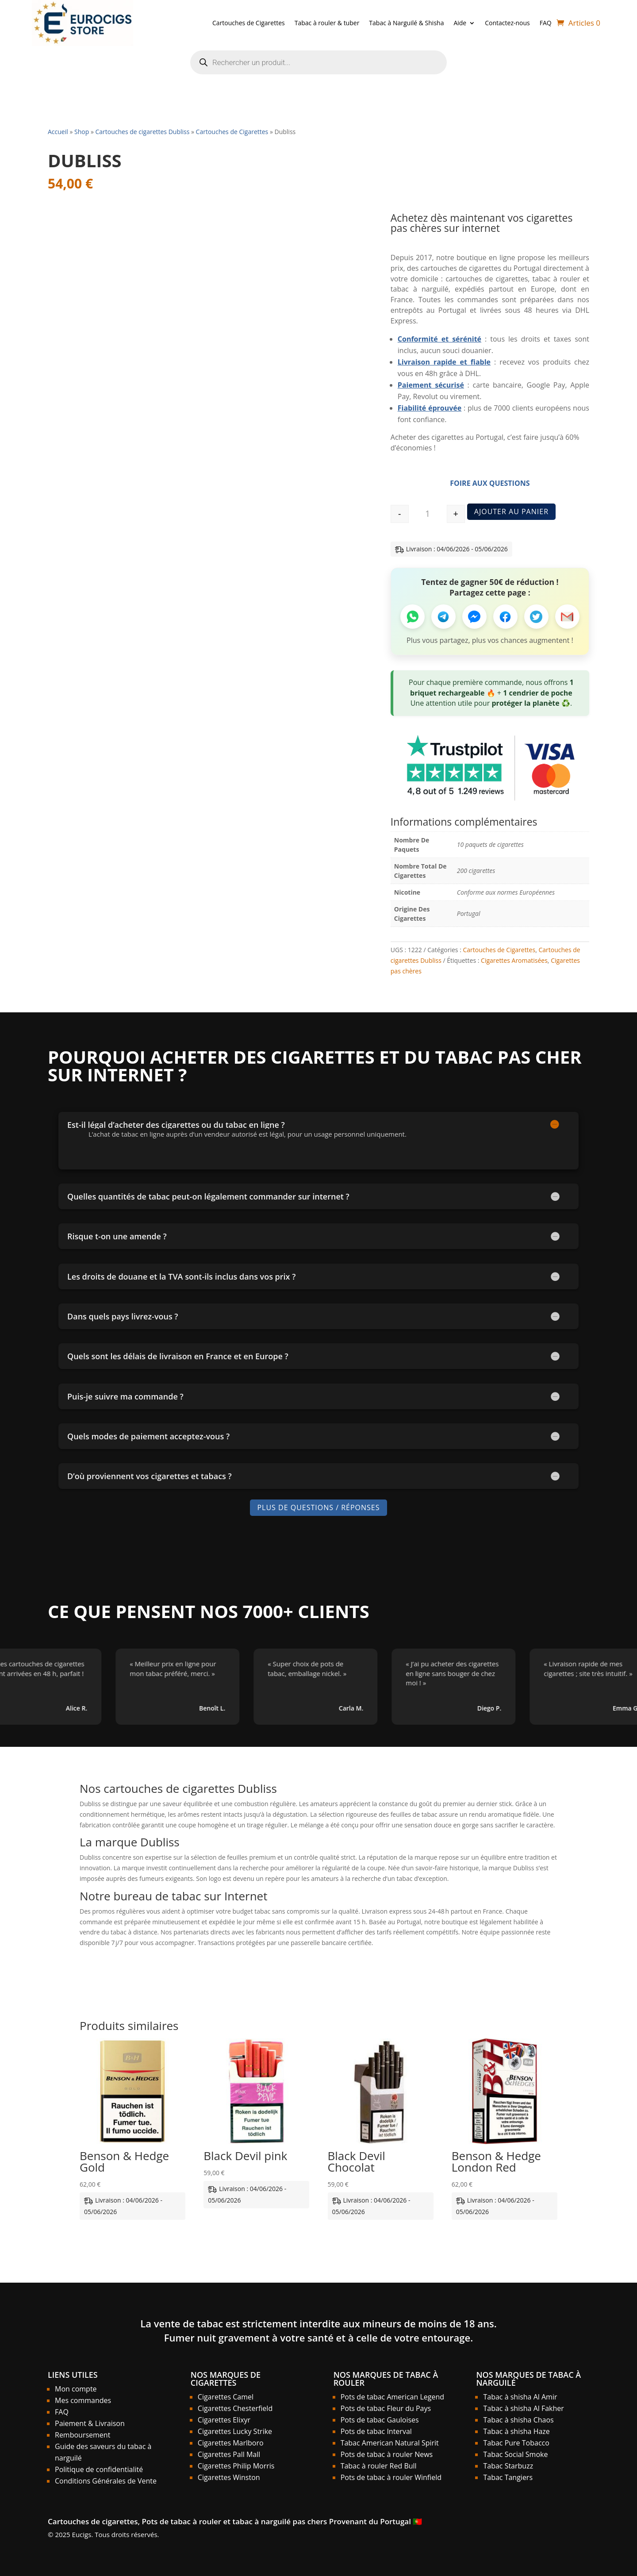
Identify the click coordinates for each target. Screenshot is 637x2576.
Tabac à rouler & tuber (327, 23)
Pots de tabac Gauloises (380, 2420)
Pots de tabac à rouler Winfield (391, 2477)
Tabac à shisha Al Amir (520, 2397)
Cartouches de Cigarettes (248, 23)
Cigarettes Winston (229, 2477)
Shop (81, 131)
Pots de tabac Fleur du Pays (386, 2408)
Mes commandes (83, 2400)
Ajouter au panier (511, 511)
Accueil (58, 131)
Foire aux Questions (490, 483)
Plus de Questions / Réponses (318, 1507)
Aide (459, 23)
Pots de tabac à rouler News (387, 2454)
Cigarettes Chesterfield (235, 2408)
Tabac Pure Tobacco (516, 2443)
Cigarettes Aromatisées (514, 960)
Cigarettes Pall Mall (229, 2454)
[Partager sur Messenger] (474, 616)
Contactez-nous (507, 23)
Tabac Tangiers (508, 2477)
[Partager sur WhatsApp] (412, 616)
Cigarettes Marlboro (231, 2443)
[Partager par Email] (567, 616)
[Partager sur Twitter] (536, 616)
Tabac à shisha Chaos (518, 2420)
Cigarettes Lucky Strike (235, 2431)
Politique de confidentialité (99, 2469)
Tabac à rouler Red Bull (379, 2466)
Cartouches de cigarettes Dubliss (142, 131)
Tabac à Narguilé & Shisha (406, 23)
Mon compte (76, 2389)
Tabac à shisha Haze (516, 2431)
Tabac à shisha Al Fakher (523, 2408)
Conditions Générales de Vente (106, 2481)
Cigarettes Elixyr (224, 2420)
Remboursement (82, 2435)
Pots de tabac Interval (376, 2431)
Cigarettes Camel (225, 2397)
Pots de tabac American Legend (392, 2397)
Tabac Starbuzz (508, 2466)
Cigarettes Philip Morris (236, 2466)
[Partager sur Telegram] (443, 616)
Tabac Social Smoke (515, 2454)
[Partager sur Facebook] (505, 616)
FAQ (546, 23)
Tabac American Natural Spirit (390, 2443)
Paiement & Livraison (90, 2423)
